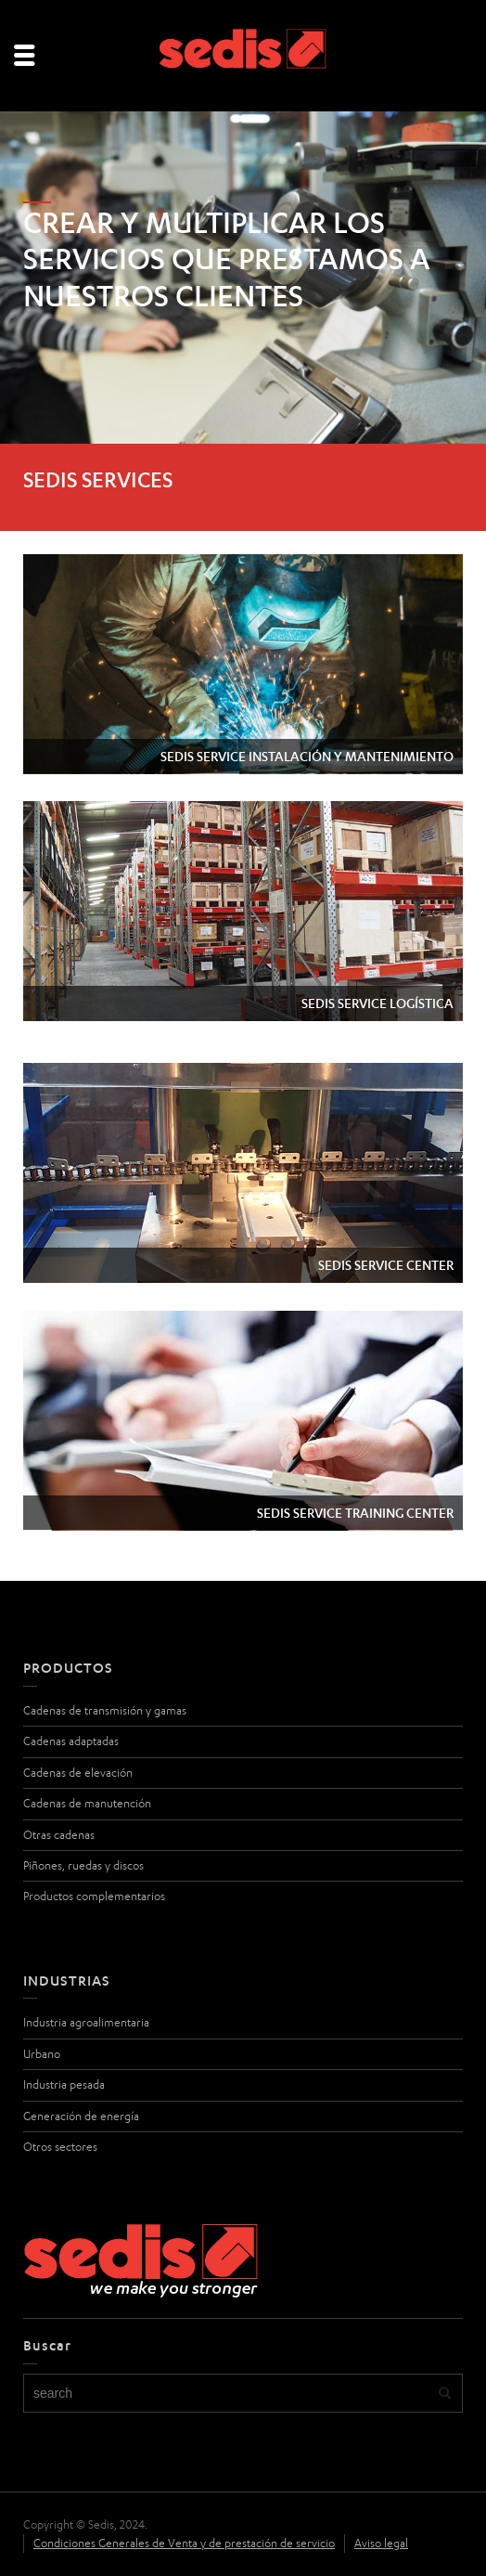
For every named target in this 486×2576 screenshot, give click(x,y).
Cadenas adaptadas (71, 1741)
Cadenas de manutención (87, 1803)
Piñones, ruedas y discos (83, 1865)
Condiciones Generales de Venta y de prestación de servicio (184, 2543)
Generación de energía (81, 2116)
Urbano (41, 2054)
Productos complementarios (94, 1896)
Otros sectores (60, 2147)
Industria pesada (64, 2084)
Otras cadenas (59, 1835)
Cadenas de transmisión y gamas (104, 1710)
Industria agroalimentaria (86, 2022)
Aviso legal (381, 2543)
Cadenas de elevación (78, 1773)
